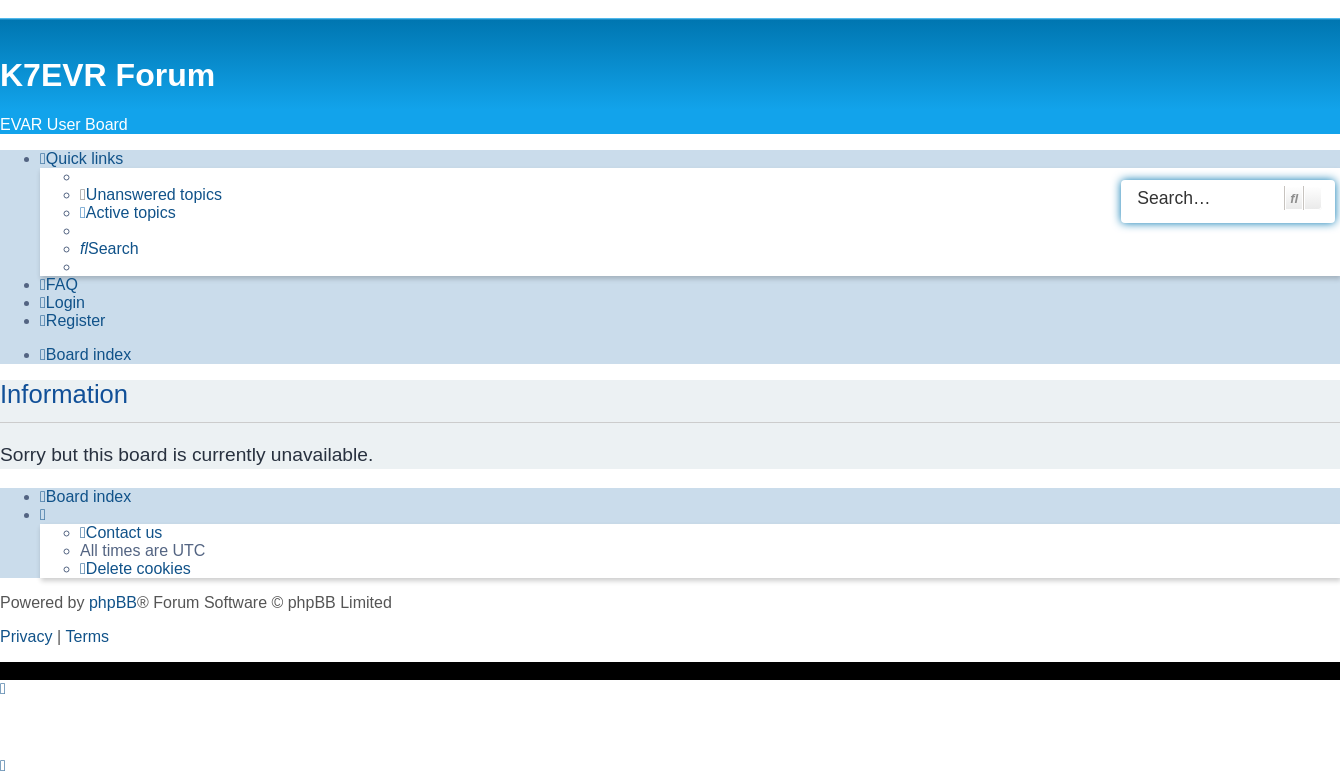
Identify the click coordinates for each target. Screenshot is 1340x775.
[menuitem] (151, 195)
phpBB (113, 602)
